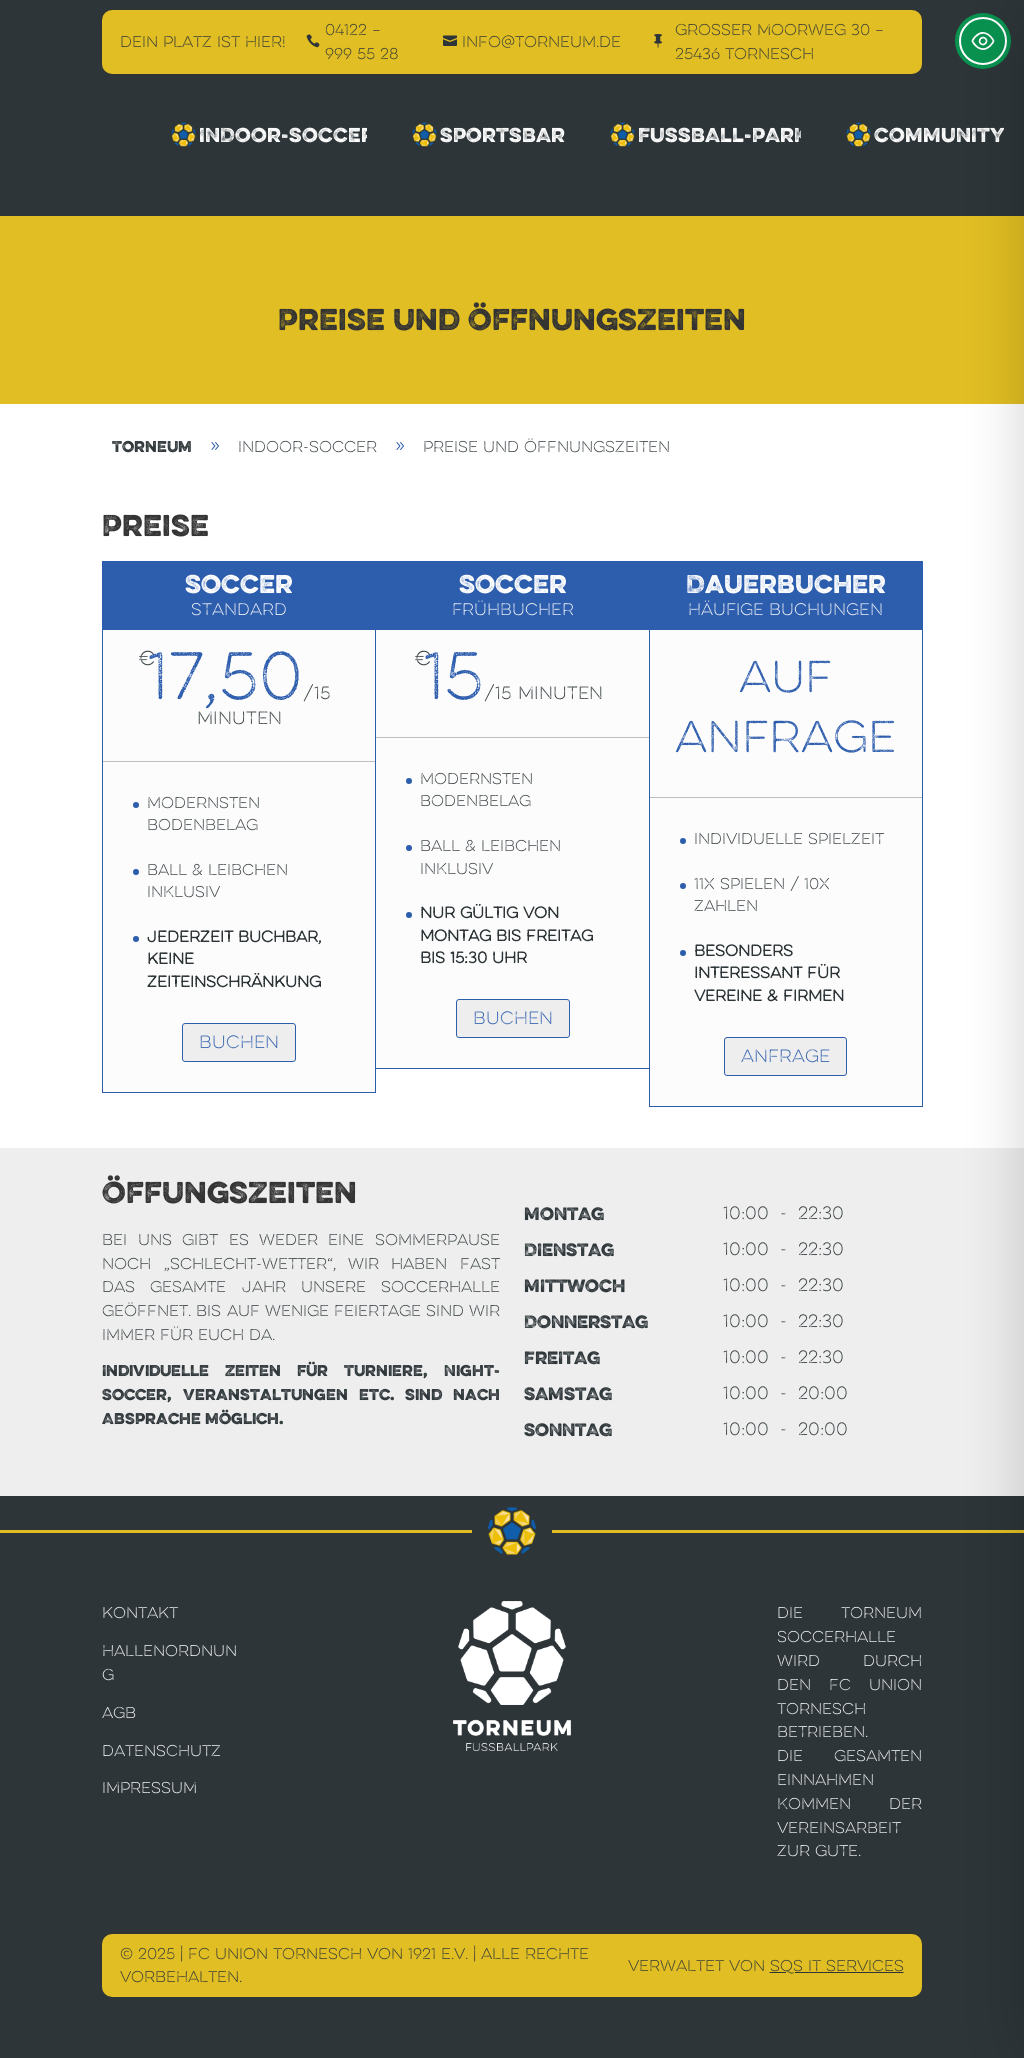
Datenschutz (161, 1750)
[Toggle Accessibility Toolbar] (983, 41)
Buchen (239, 1042)
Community (924, 135)
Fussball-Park (706, 135)
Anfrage (785, 1056)
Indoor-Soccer (269, 135)
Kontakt (140, 1612)
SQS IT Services (837, 1965)
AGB (119, 1712)
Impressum (149, 1787)
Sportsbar (488, 135)
